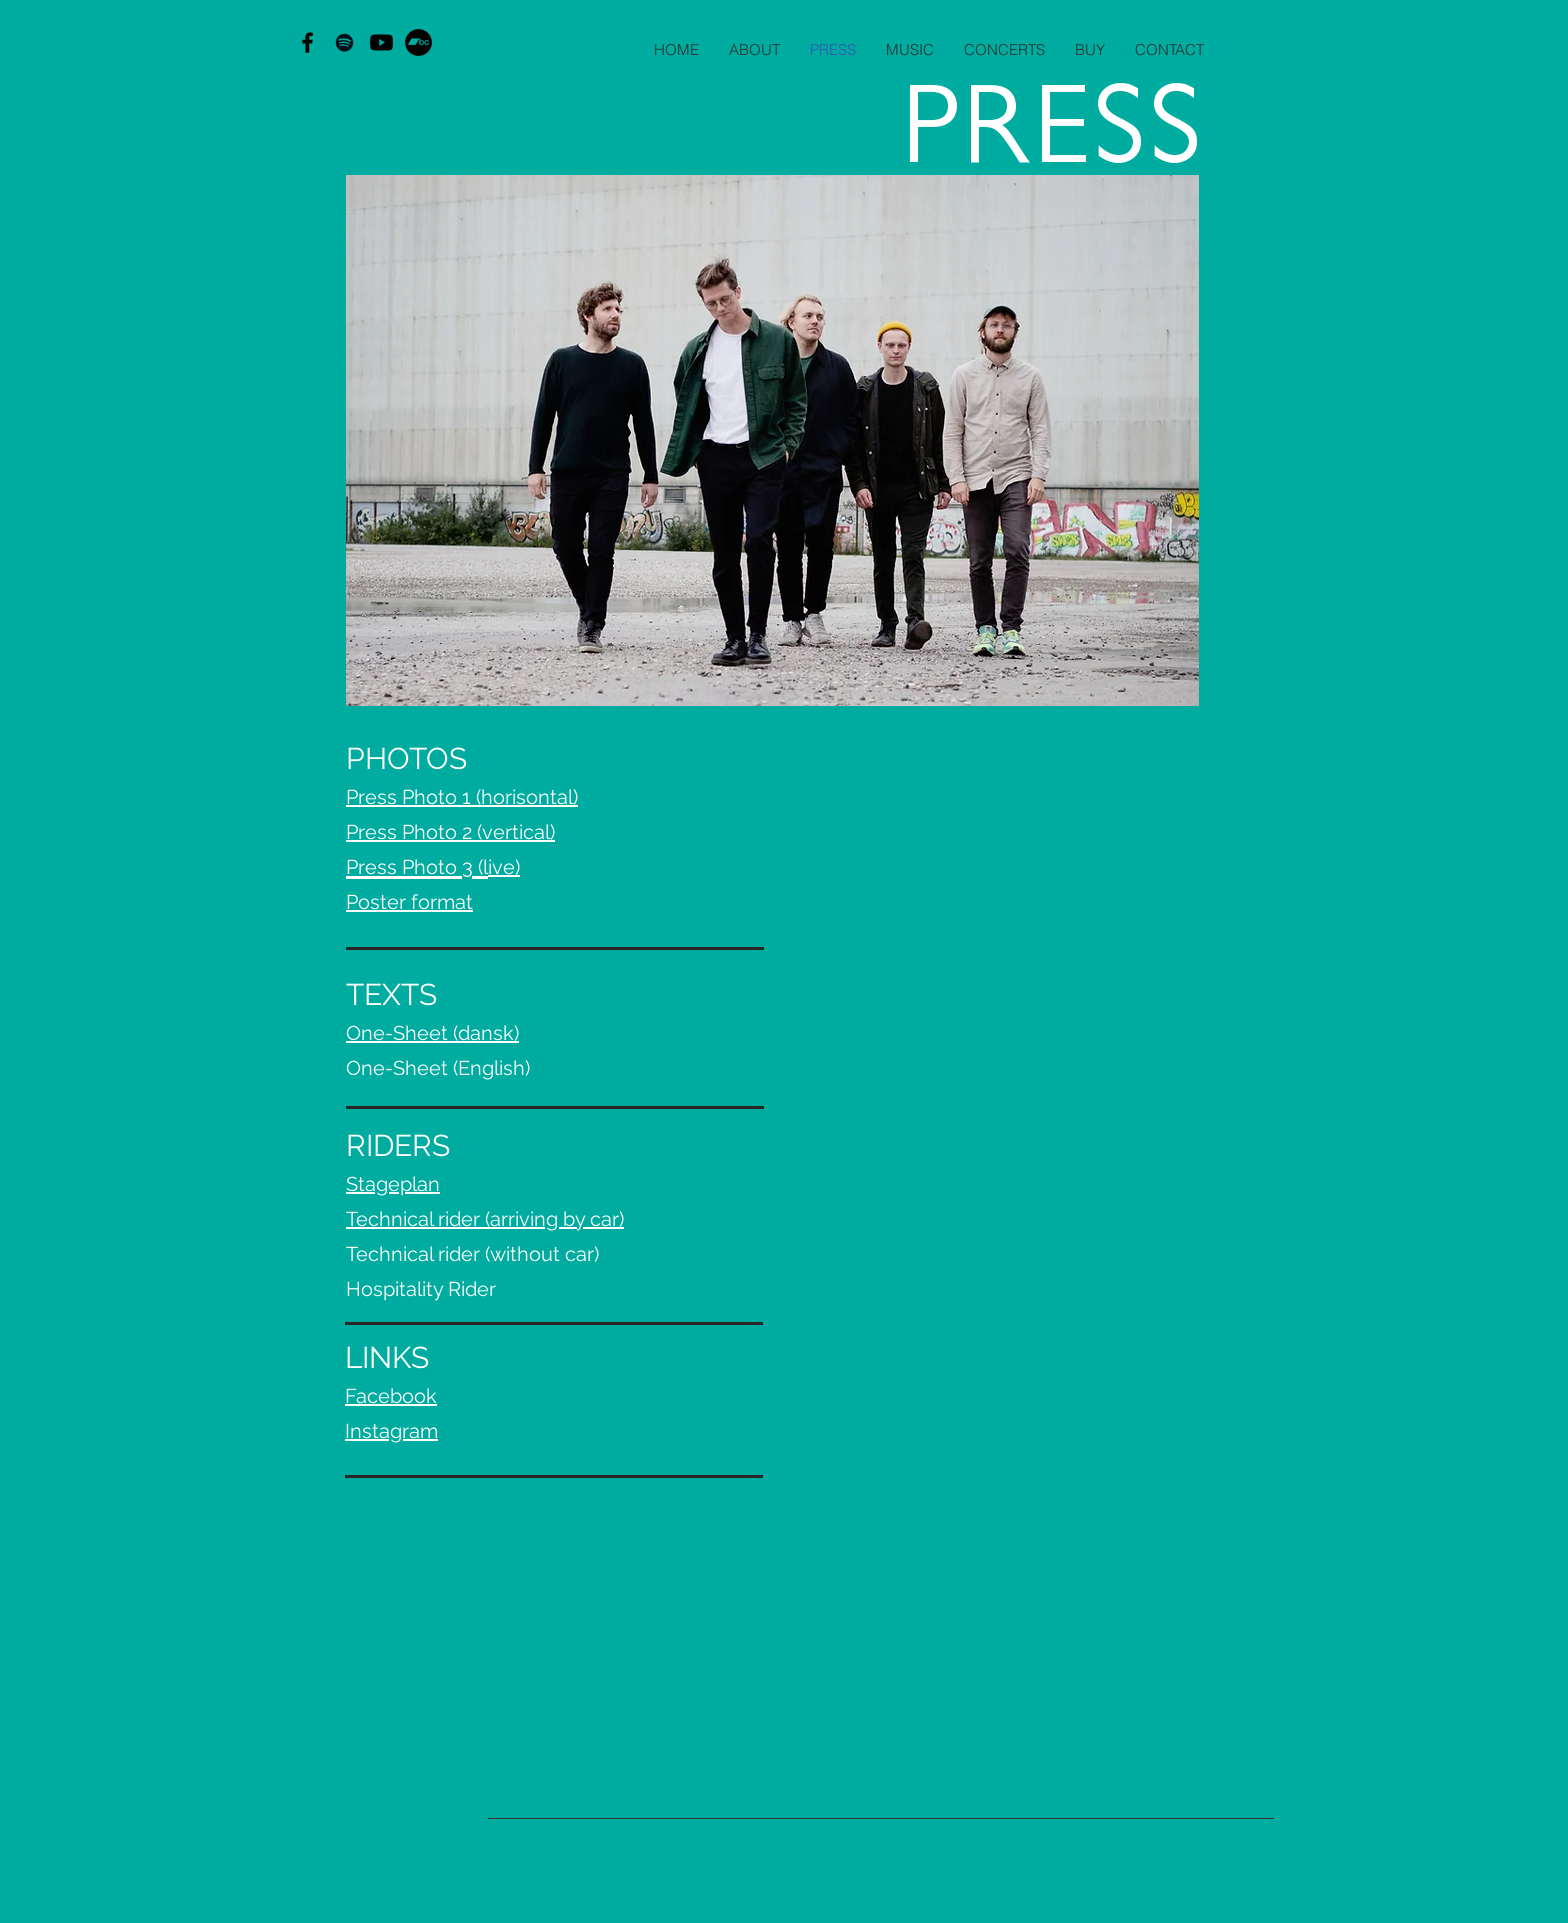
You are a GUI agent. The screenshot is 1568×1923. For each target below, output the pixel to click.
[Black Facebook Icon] (307, 42)
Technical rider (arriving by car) (485, 1219)
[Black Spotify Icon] (344, 42)
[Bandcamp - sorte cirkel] (418, 42)
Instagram (391, 1431)
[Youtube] (381, 42)
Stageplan (393, 1184)
